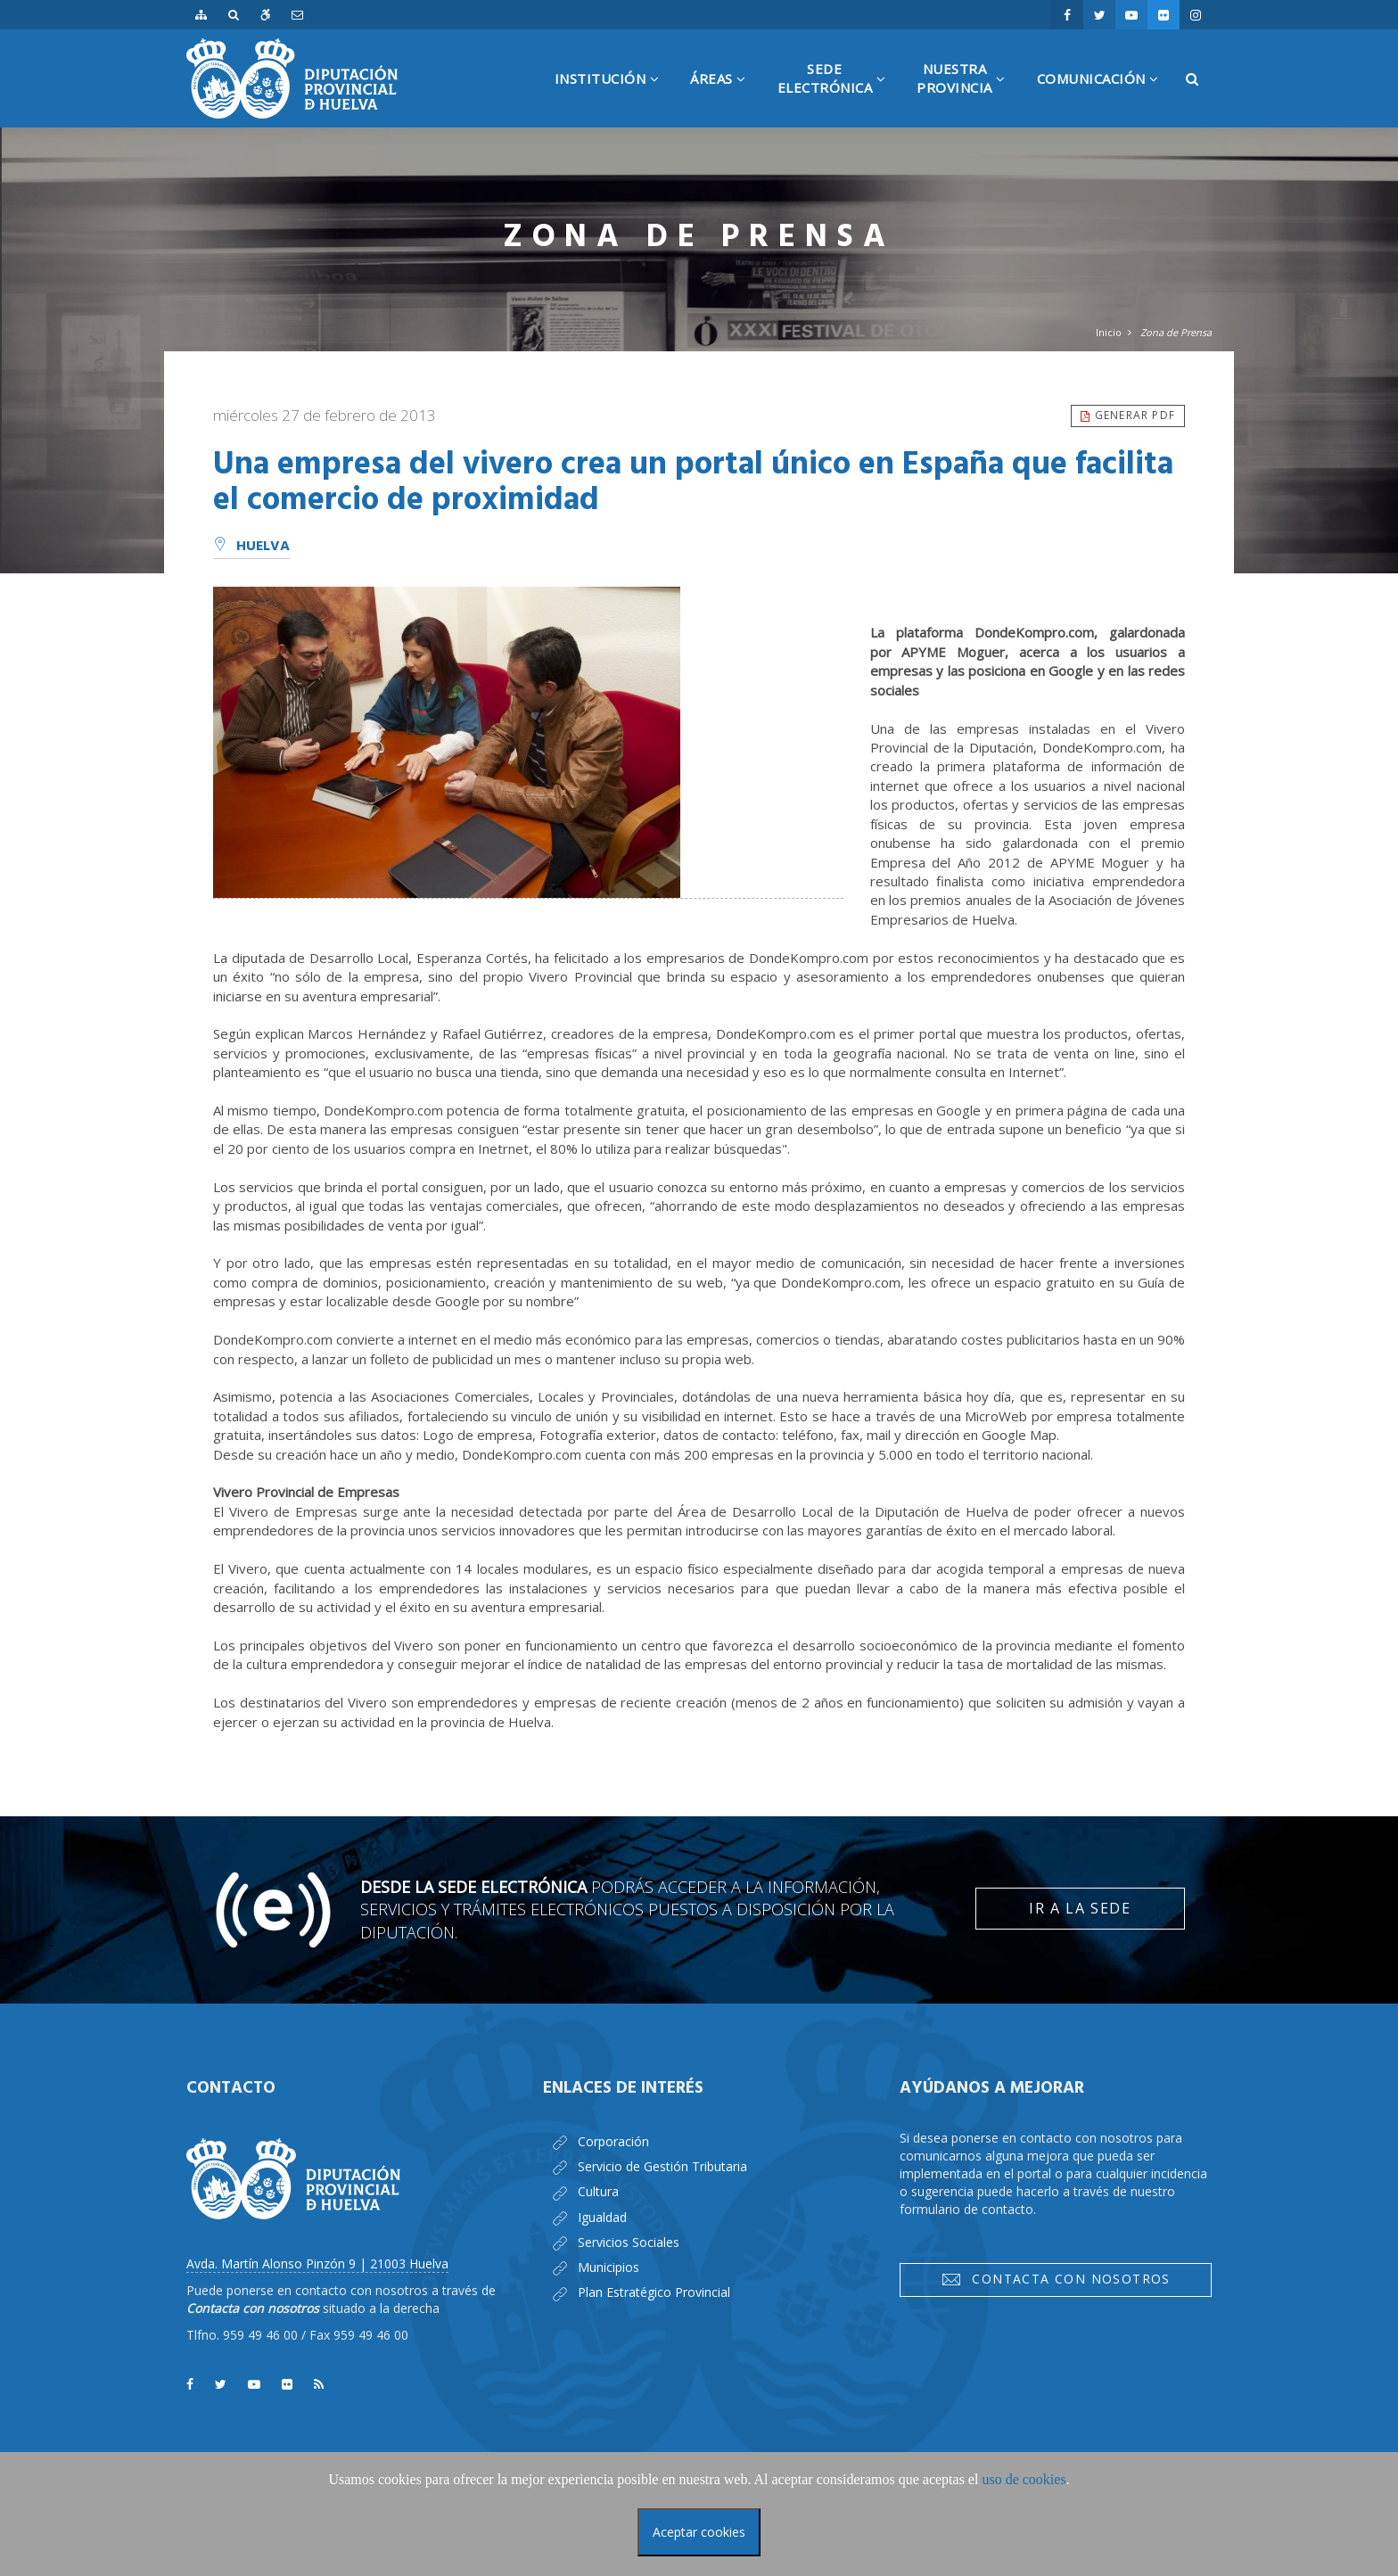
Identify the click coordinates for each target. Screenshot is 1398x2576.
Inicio (1109, 332)
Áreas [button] (725, 98)
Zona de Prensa (1176, 332)
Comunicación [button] (1104, 98)
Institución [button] (614, 98)
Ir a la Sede (1080, 1908)
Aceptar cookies (699, 2531)
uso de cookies (1023, 2479)
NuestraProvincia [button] (968, 94)
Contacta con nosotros (1056, 2279)
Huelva (251, 546)
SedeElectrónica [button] (838, 94)
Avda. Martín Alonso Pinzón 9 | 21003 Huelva (317, 2263)
